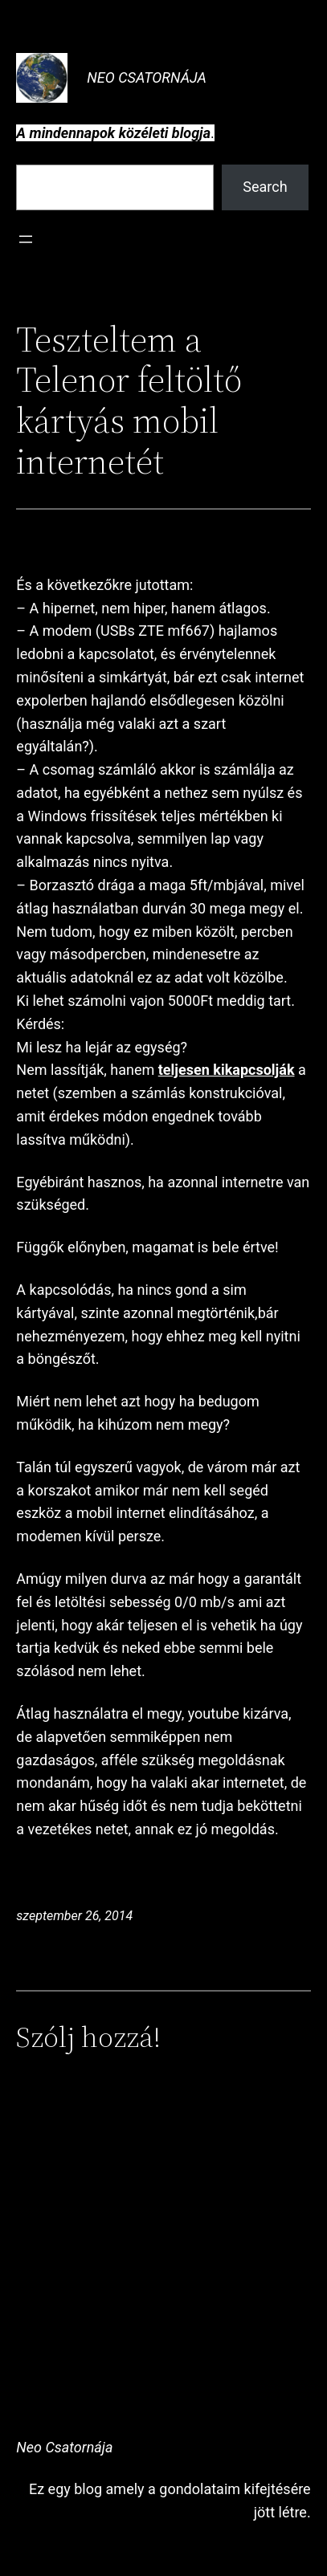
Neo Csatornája (146, 77)
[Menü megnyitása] (25, 239)
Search (265, 186)
